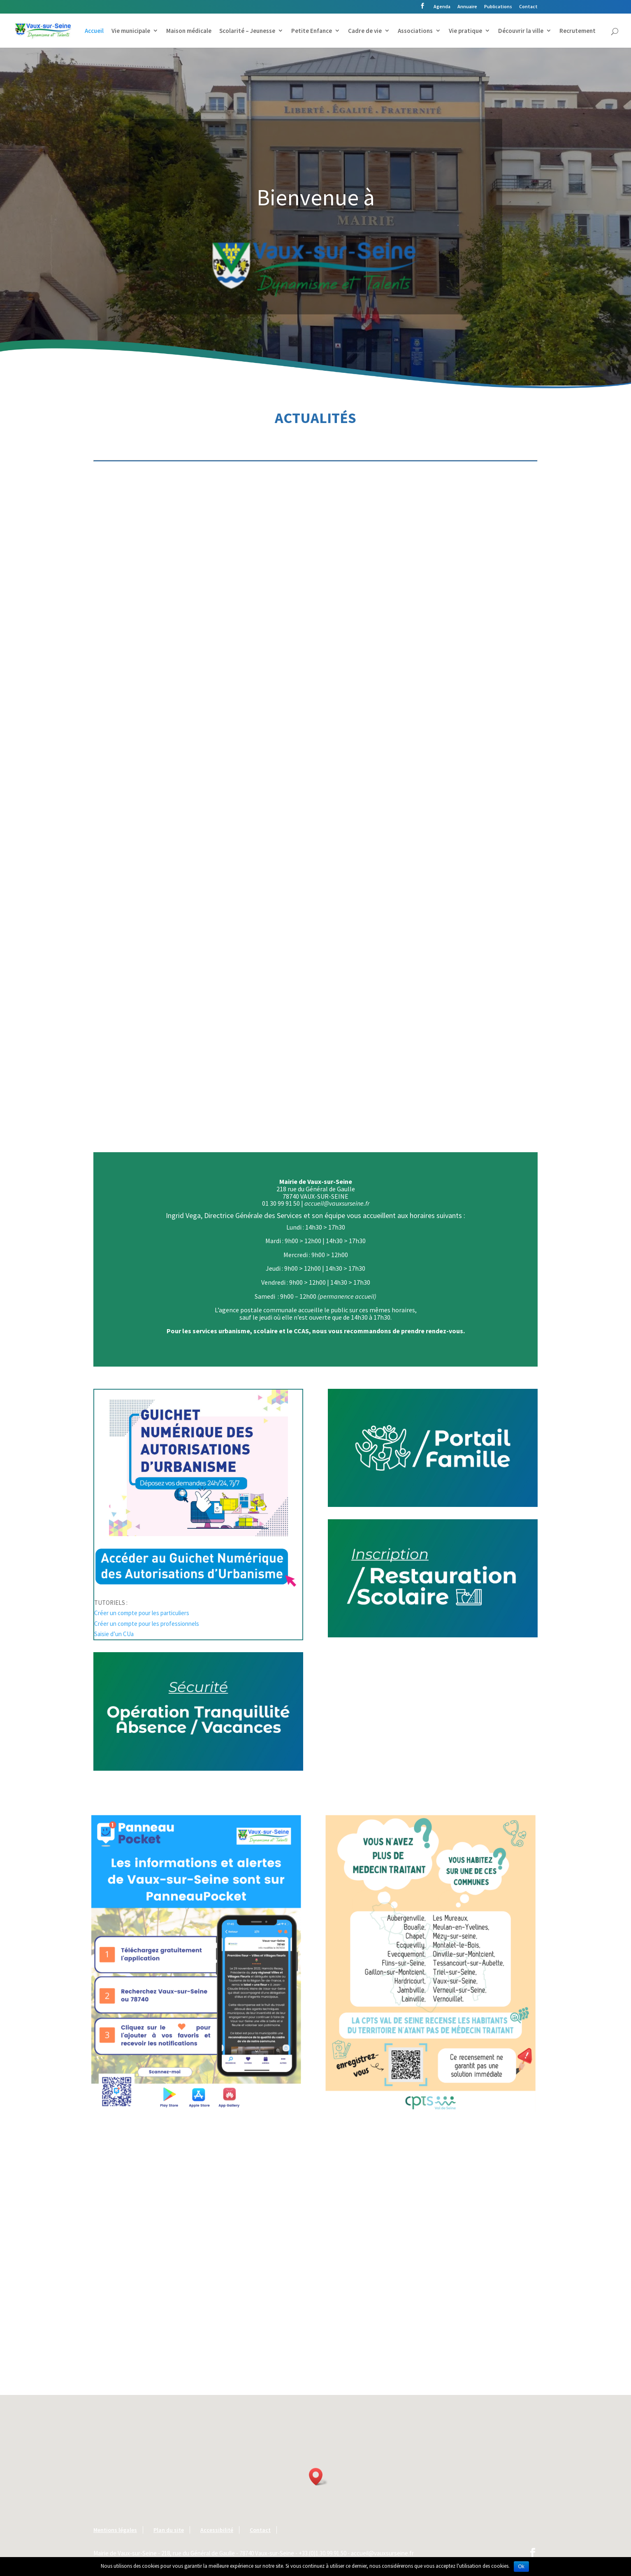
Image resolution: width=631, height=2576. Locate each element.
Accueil (94, 31)
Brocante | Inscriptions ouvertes (152, 999)
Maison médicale (188, 31)
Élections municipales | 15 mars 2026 (312, 777)
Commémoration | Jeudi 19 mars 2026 (311, 999)
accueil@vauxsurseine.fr (336, 1203)
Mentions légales (115, 2530)
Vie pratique (465, 31)
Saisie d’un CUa (114, 1634)
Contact (528, 6)
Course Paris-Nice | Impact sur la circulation (468, 999)
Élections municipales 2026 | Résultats (158, 777)
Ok (521, 2566)
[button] (318, 2476)
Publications (498, 6)
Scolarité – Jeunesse (247, 31)
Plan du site (168, 2530)
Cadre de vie (365, 31)
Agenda (442, 6)
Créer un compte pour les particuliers (141, 1613)
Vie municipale (130, 31)
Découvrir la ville (520, 31)
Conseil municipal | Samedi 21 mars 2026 (469, 555)
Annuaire (467, 6)
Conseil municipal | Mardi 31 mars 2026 (311, 555)
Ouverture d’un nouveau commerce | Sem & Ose (464, 777)
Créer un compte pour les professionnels (146, 1623)
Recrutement (577, 31)
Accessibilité (216, 2530)
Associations (415, 31)
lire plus (111, 647)
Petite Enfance (311, 31)
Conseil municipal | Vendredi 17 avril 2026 (147, 555)
